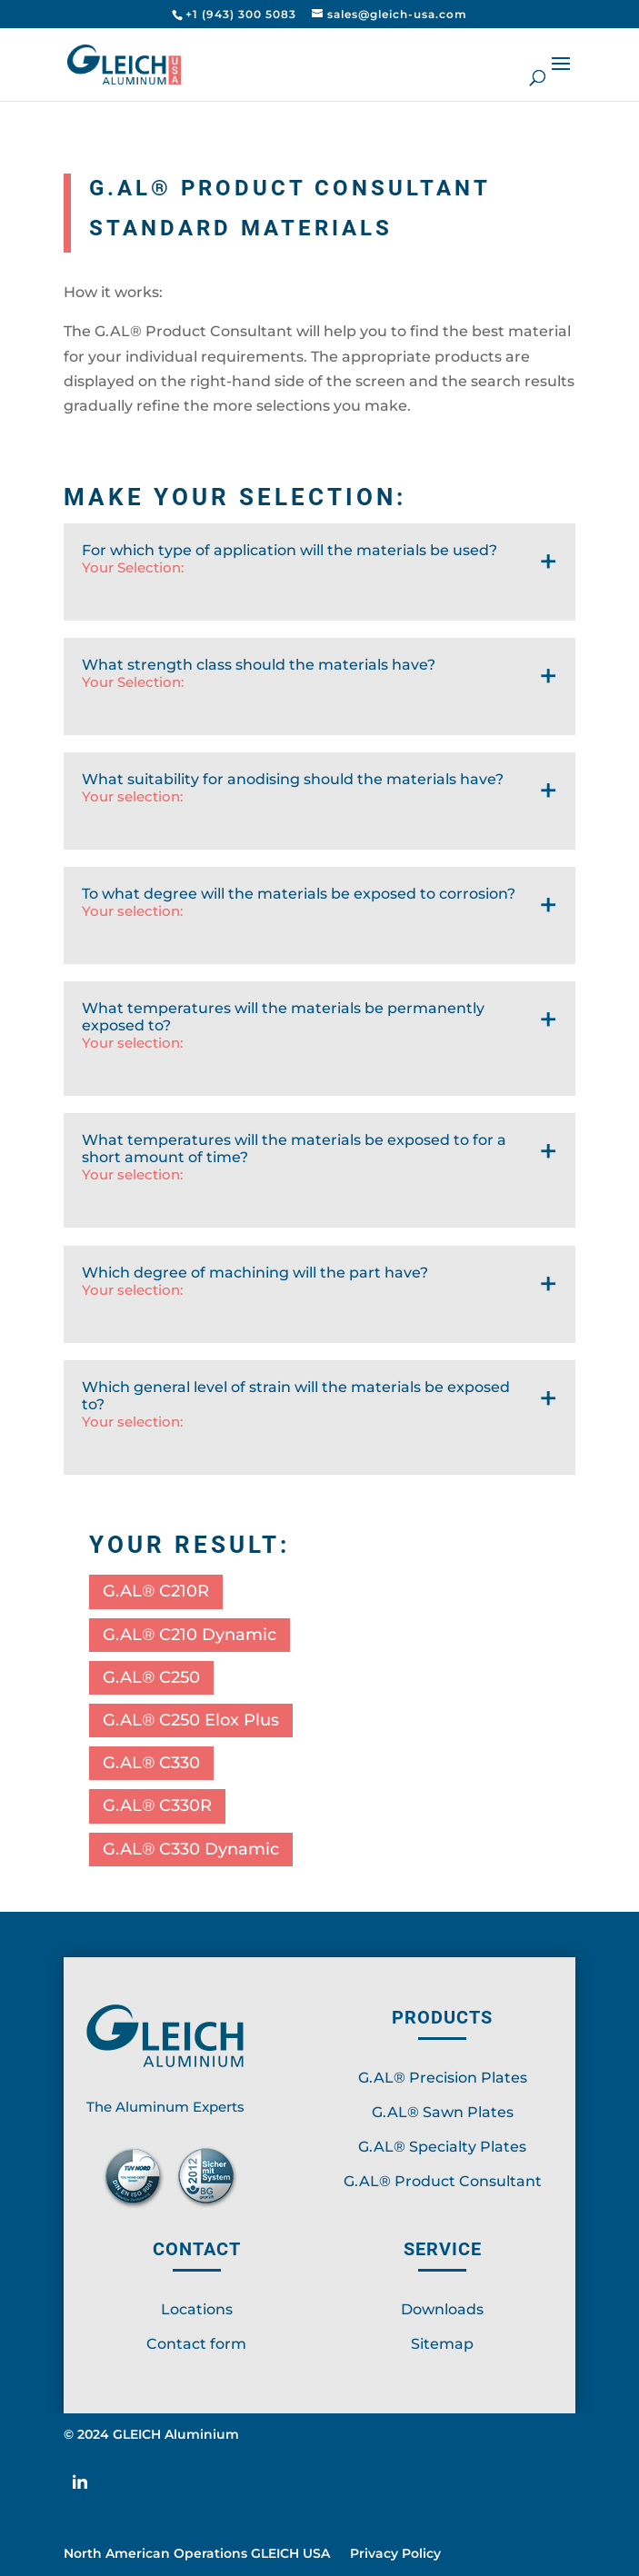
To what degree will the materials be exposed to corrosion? (319, 924)
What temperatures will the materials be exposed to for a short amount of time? (319, 1179)
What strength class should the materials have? (319, 695)
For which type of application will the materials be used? (319, 581)
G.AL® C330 (151, 1763)
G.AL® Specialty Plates (442, 2146)
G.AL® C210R (156, 1591)
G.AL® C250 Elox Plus (191, 1720)
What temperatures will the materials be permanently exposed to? (319, 1048)
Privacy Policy (395, 2554)
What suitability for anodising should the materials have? (319, 810)
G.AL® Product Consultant (443, 2181)
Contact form (196, 2343)
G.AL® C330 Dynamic (191, 1849)
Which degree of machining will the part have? (319, 1303)
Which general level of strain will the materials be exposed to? (319, 1426)
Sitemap (442, 2343)
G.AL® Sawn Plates (443, 2112)
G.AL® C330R (157, 1805)
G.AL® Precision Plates (442, 2077)
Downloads (442, 2309)
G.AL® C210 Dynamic (189, 1635)
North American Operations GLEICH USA (197, 2554)
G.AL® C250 (151, 1677)
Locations (197, 2309)
